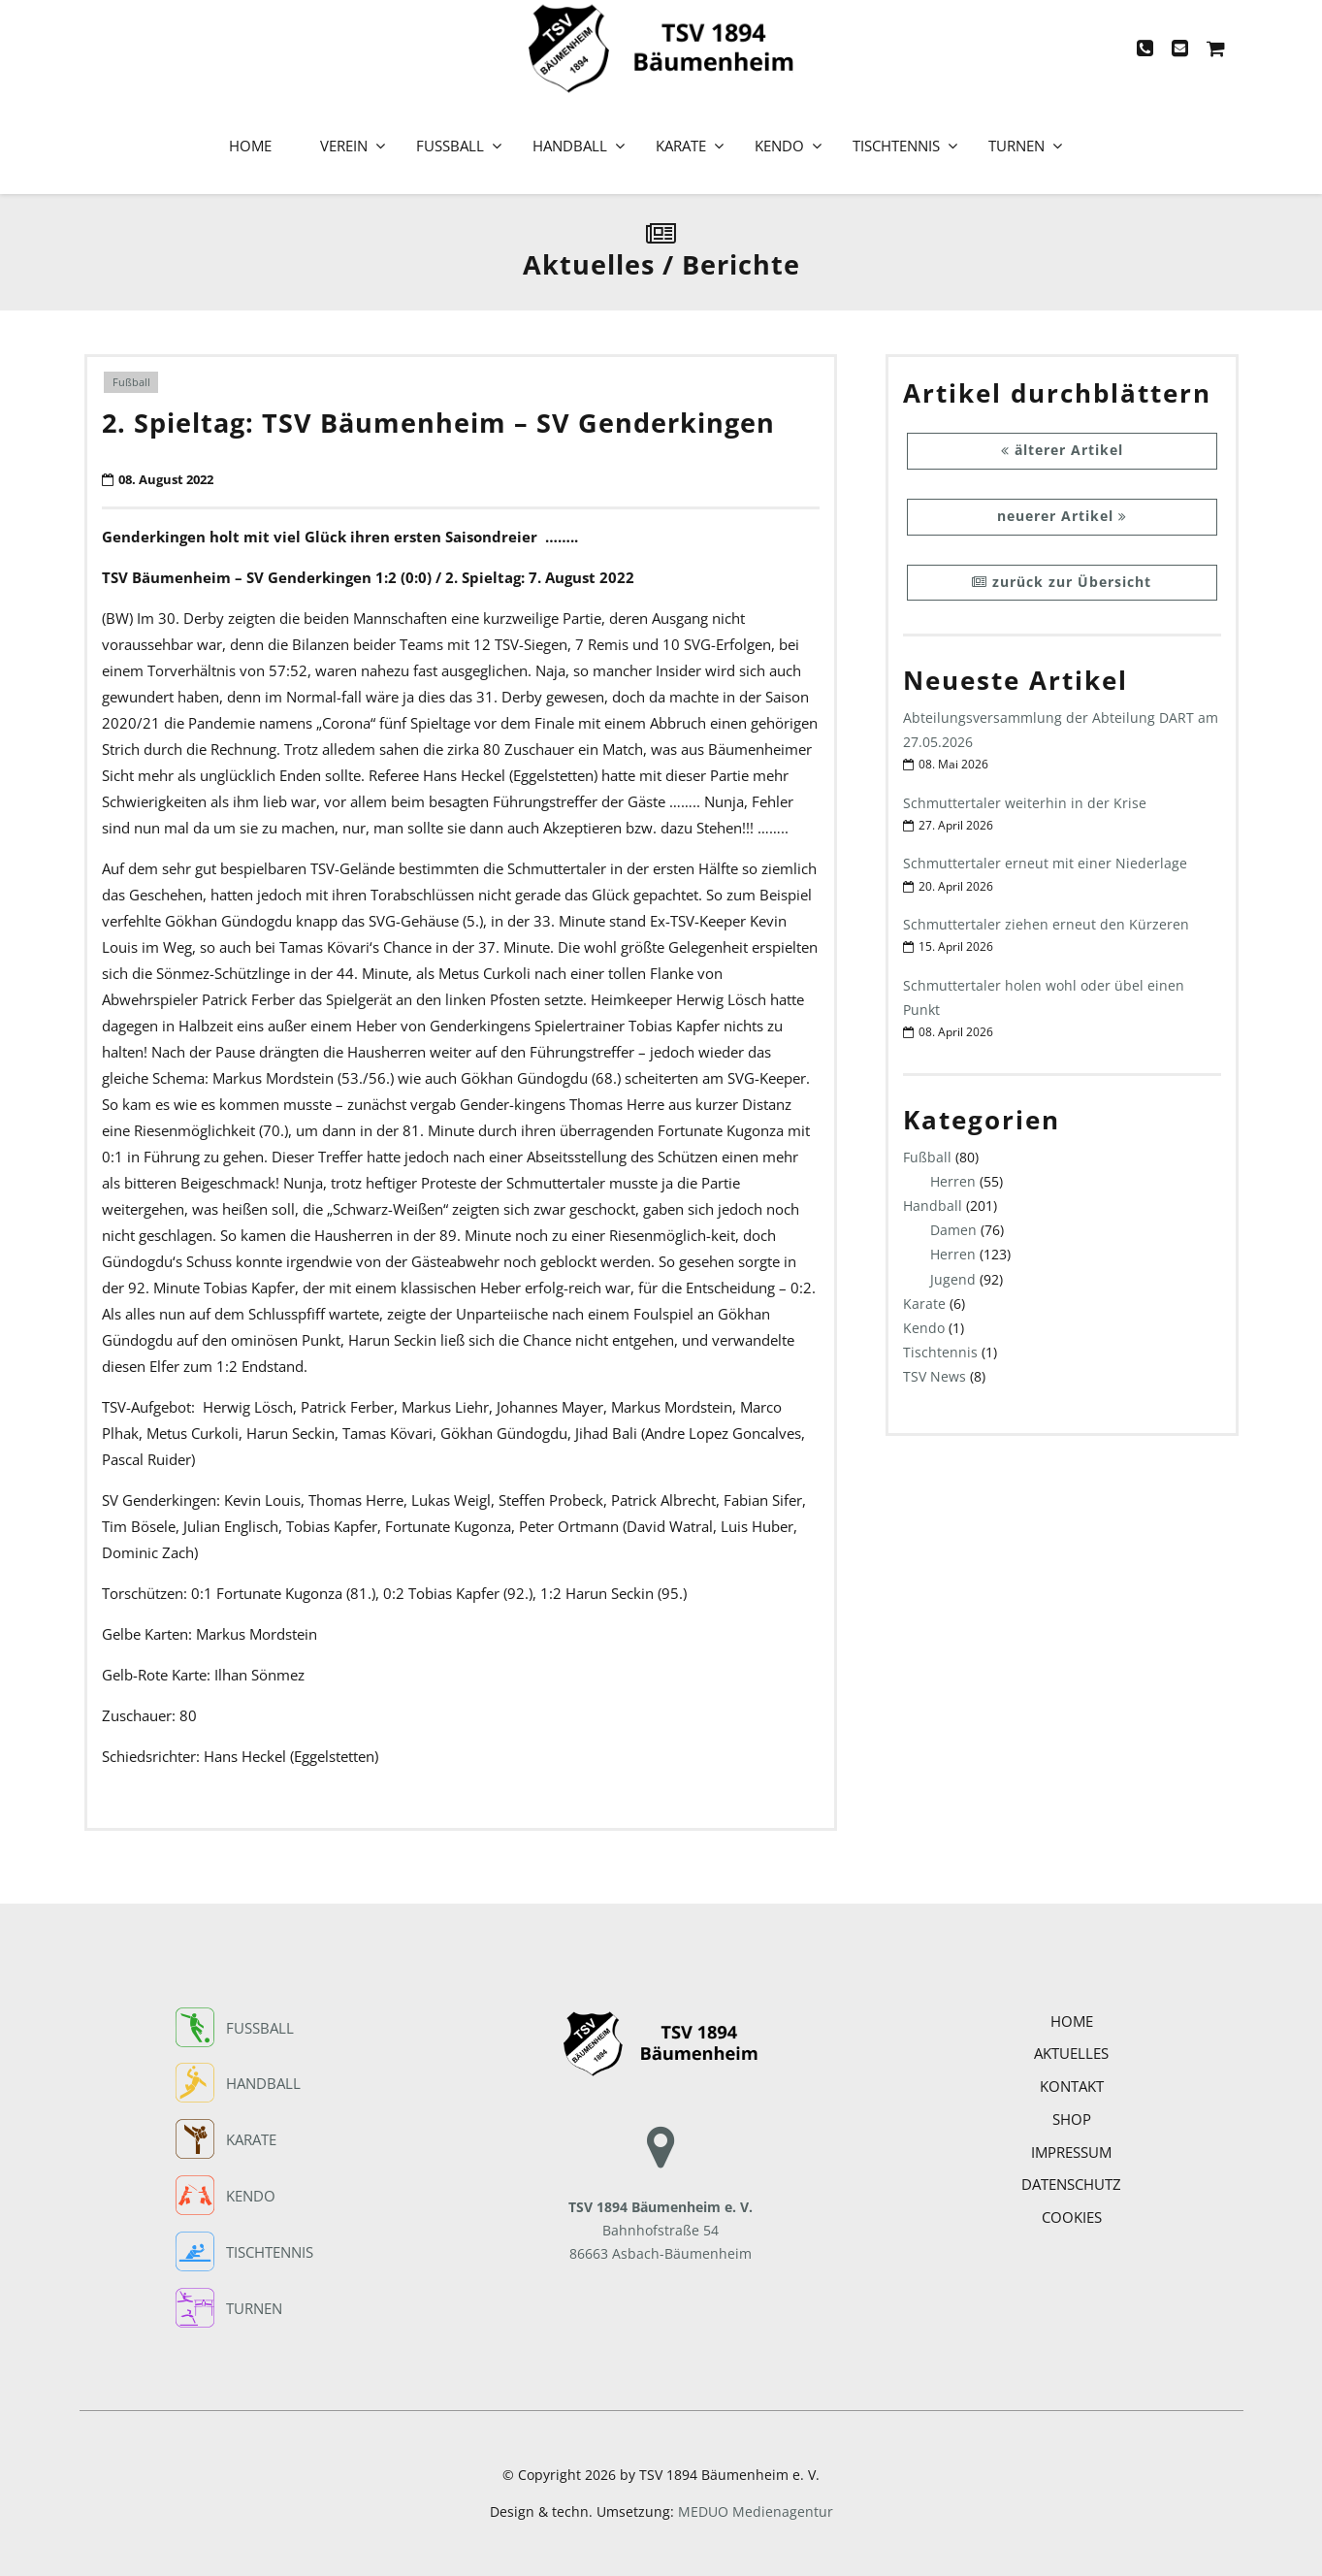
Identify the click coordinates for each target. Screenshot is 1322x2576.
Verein (344, 145)
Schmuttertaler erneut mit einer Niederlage (1045, 863)
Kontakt (1072, 2086)
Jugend (953, 1279)
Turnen (1016, 145)
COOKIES (1072, 2217)
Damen (953, 1230)
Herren (953, 1181)
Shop (1071, 2119)
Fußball (450, 145)
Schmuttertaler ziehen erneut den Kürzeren (1046, 924)
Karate (681, 145)
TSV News (934, 1376)
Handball (569, 145)
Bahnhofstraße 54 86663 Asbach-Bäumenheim (660, 2207)
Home (250, 145)
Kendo (779, 145)
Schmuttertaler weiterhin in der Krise (1024, 803)
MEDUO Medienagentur (755, 2512)
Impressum (1071, 2152)
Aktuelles (1071, 2053)
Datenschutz (1071, 2184)
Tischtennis (896, 145)
